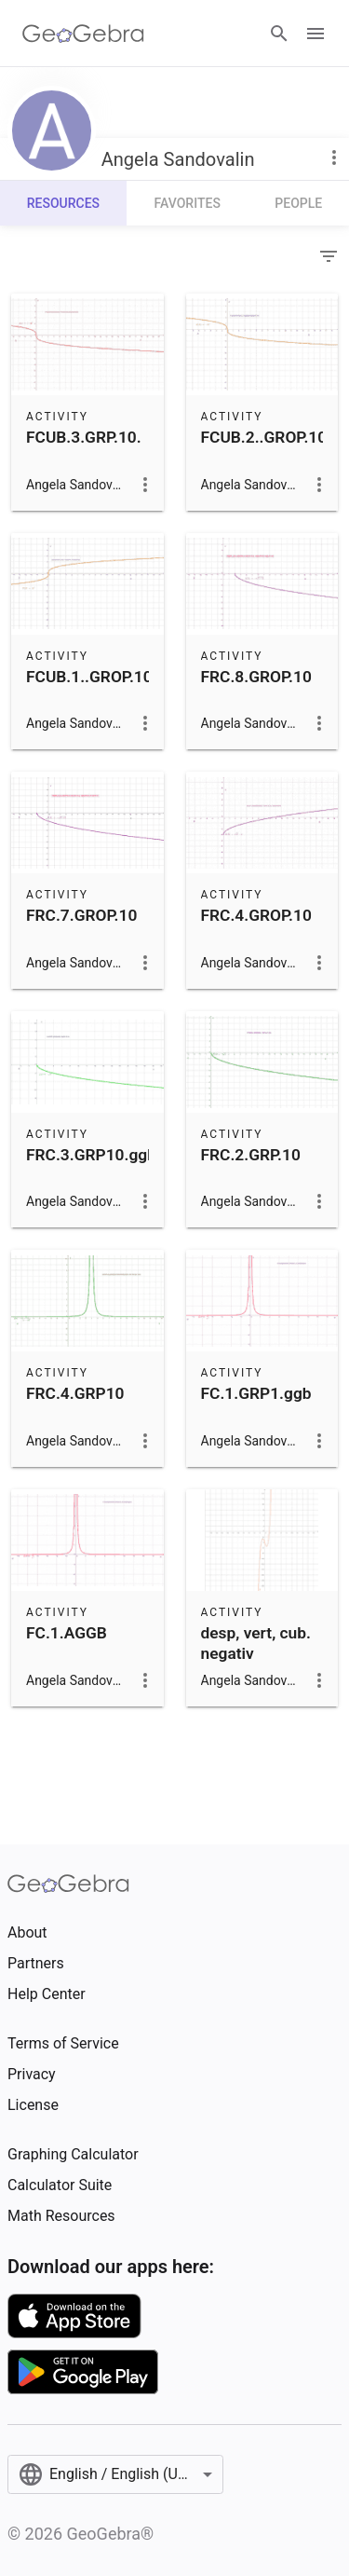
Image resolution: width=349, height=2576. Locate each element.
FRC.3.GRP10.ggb (91, 1154)
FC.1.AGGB (66, 1633)
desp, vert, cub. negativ (256, 1643)
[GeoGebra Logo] (83, 33)
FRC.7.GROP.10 (81, 915)
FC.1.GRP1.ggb (256, 1393)
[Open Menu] (315, 33)
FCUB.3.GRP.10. (83, 437)
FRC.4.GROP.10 (256, 915)
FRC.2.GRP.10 (251, 1154)
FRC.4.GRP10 (75, 1393)
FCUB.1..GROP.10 (89, 676)
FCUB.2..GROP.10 (264, 437)
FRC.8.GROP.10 (256, 676)
